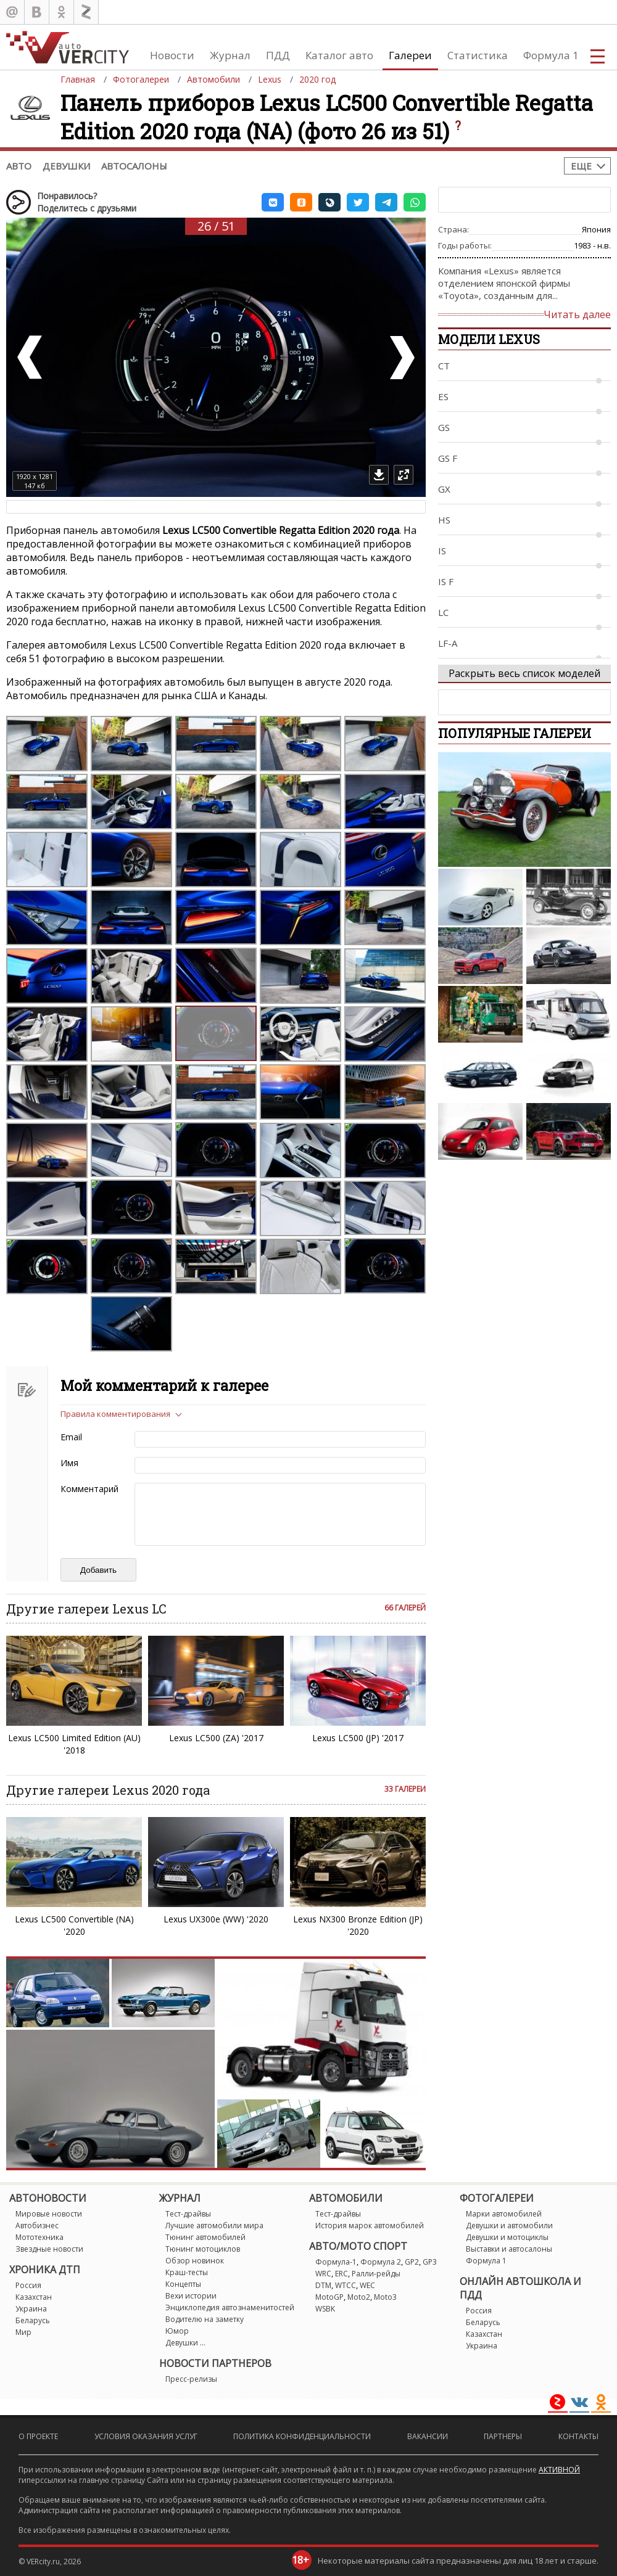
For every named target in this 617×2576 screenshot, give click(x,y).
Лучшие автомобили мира (214, 2225)
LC (443, 612)
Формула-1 (336, 2262)
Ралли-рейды (376, 2273)
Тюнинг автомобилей (205, 2237)
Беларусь (32, 2320)
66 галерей (405, 1607)
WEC (367, 2285)
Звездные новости (49, 2249)
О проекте (38, 2436)
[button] (273, 202)
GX (444, 489)
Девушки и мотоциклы (507, 2237)
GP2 (412, 2262)
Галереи (410, 55)
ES (443, 396)
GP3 (430, 2262)
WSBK (325, 2308)
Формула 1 (551, 55)
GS (444, 427)
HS (444, 520)
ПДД (278, 55)
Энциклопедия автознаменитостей (229, 2307)
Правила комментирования (115, 1413)
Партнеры (503, 2436)
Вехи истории (191, 2296)
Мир (23, 2332)
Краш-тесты (186, 2272)
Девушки (66, 166)
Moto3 (385, 2297)
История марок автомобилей (369, 2225)
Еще (581, 166)
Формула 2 (380, 2262)
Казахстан (33, 2297)
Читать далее (577, 314)
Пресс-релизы (191, 2379)
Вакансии (427, 2436)
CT (444, 365)
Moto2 (358, 2297)
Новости (172, 55)
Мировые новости (48, 2214)
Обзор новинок (194, 2260)
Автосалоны (134, 166)
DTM (323, 2285)
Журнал (230, 55)
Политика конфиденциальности (302, 2436)
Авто (18, 166)
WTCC (345, 2285)
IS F (445, 581)
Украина (31, 2308)
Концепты (183, 2284)
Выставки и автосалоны (509, 2249)
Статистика (477, 55)
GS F (447, 458)
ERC (341, 2273)
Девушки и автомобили (509, 2225)
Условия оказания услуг (145, 2436)
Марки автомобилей (504, 2214)
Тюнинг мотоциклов (202, 2249)
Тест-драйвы (188, 2214)
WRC (323, 2273)
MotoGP (329, 2297)
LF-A (447, 643)
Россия (28, 2285)
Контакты (578, 2436)
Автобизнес (37, 2225)
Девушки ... (185, 2342)
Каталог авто (339, 55)
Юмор (177, 2331)
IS (442, 550)
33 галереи (405, 1789)
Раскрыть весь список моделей (524, 673)
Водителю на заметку (204, 2319)
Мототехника (39, 2237)
